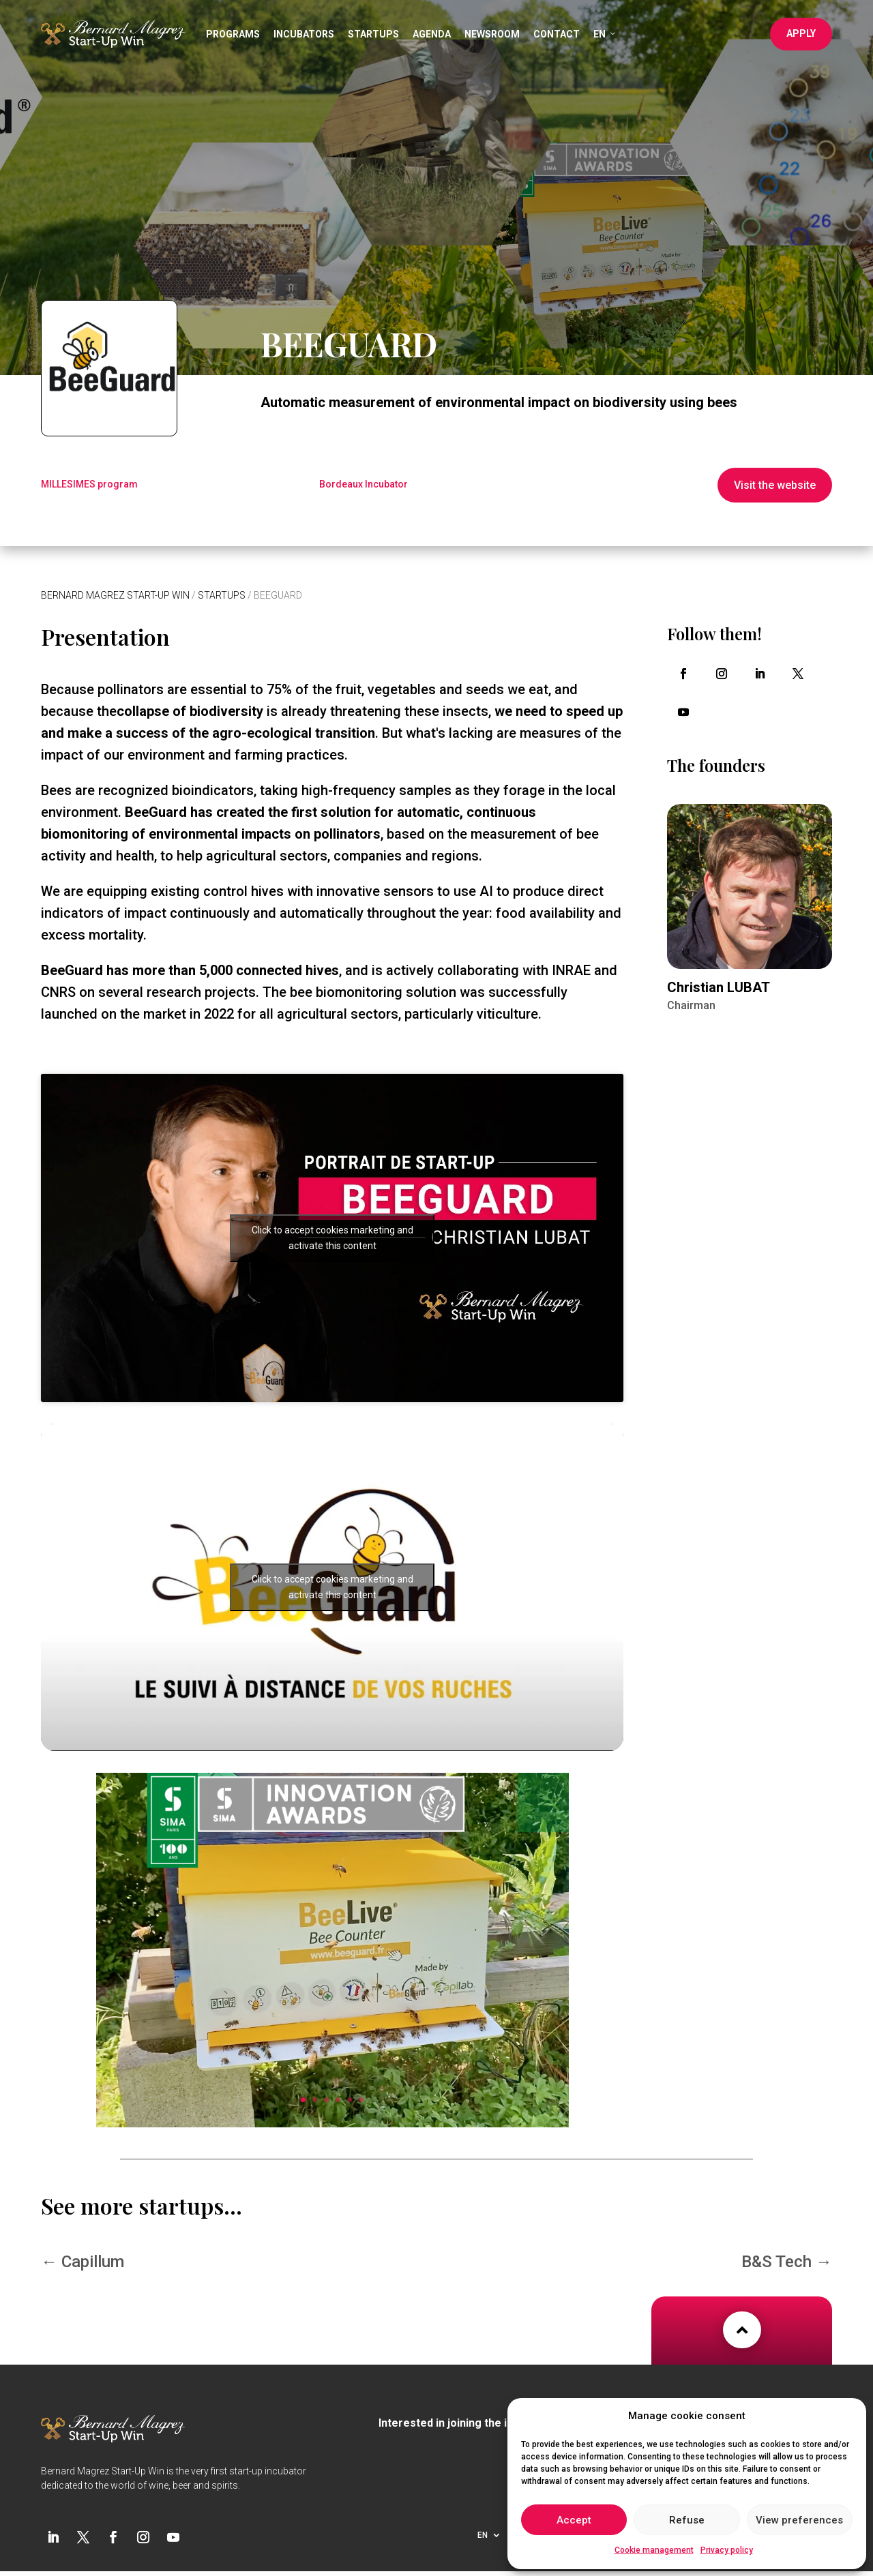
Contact (556, 34)
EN (605, 34)
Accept (574, 2520)
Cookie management (654, 2550)
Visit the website (775, 485)
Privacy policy (726, 2550)
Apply (801, 33)
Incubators (303, 34)
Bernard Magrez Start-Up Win (115, 595)
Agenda (432, 34)
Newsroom (492, 34)
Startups (373, 34)
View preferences (799, 2520)
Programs (233, 34)
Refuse (687, 2520)
